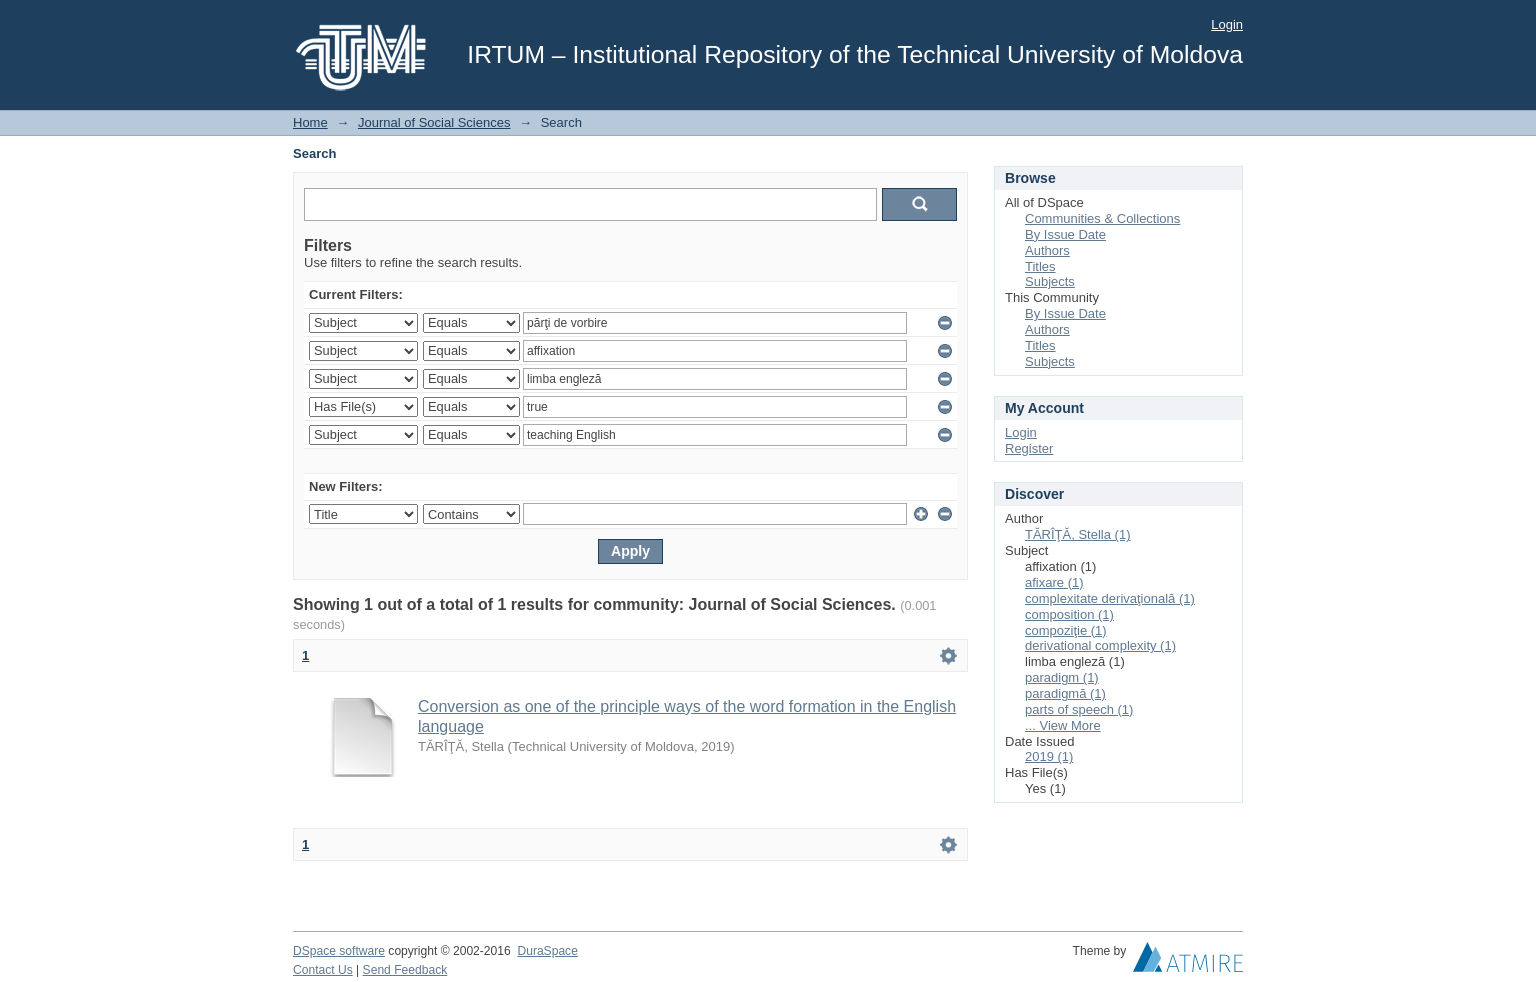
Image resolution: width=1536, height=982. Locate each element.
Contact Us (323, 970)
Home (310, 122)
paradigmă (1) (1065, 693)
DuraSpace (547, 951)
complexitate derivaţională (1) (1110, 598)
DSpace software (339, 951)
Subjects (1050, 281)
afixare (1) (1054, 582)
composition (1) (1069, 614)
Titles (1040, 266)
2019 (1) (1049, 756)
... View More (1063, 725)
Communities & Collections (1102, 218)
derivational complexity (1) (1100, 645)
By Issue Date (1065, 234)
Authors (1047, 250)
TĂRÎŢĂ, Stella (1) (1077, 534)
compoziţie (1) (1066, 630)
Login (1227, 24)
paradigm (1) (1062, 677)
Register (1029, 448)
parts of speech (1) (1079, 709)
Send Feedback (405, 970)
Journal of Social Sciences (434, 122)
